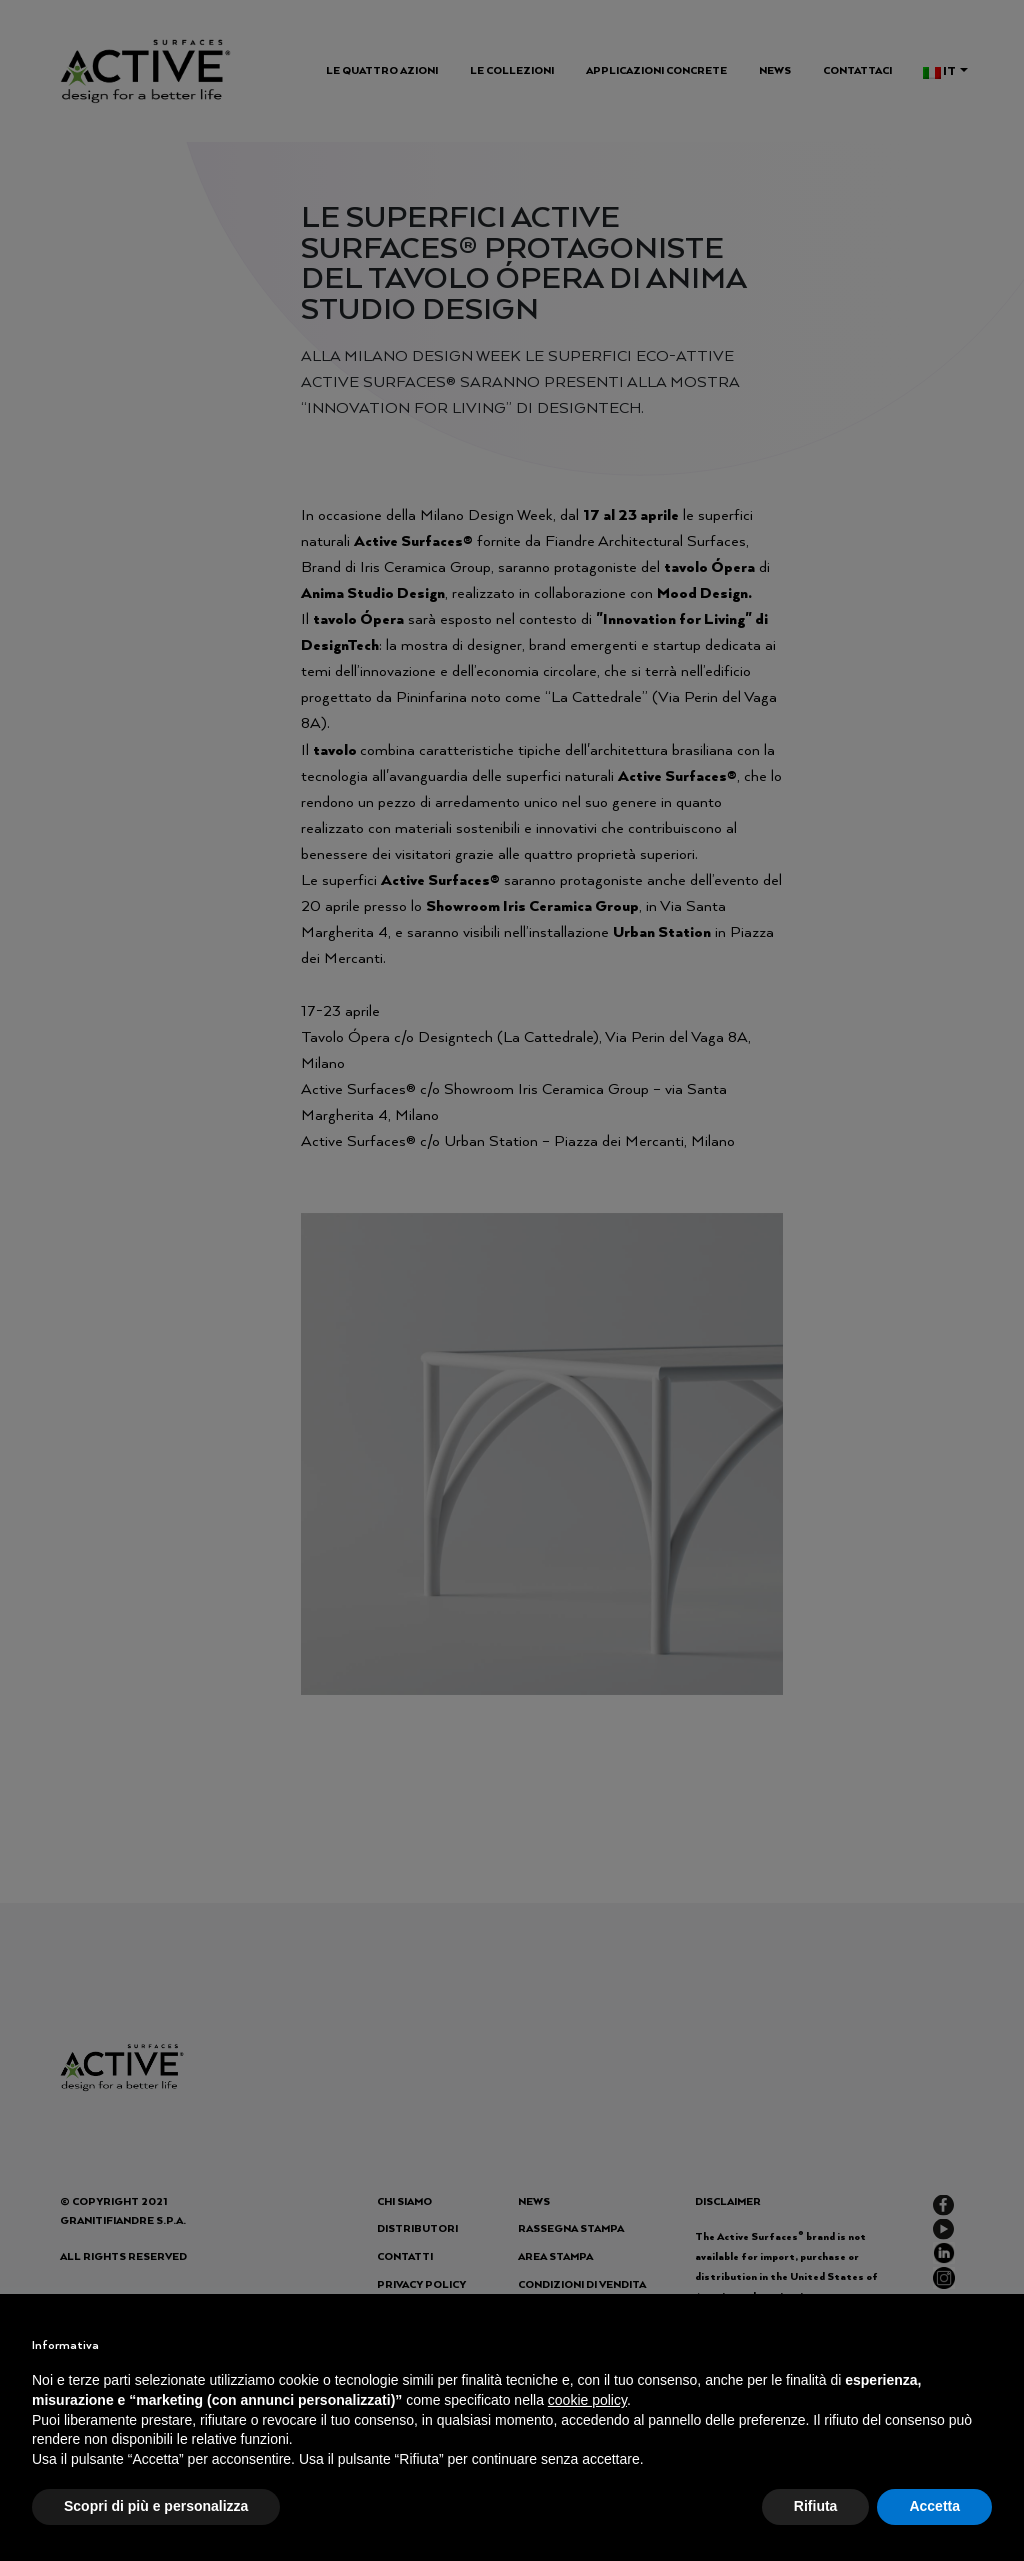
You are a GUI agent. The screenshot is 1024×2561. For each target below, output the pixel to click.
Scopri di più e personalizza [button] (156, 2506)
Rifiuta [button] (816, 2506)
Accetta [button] (934, 2506)
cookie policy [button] (587, 2400)
